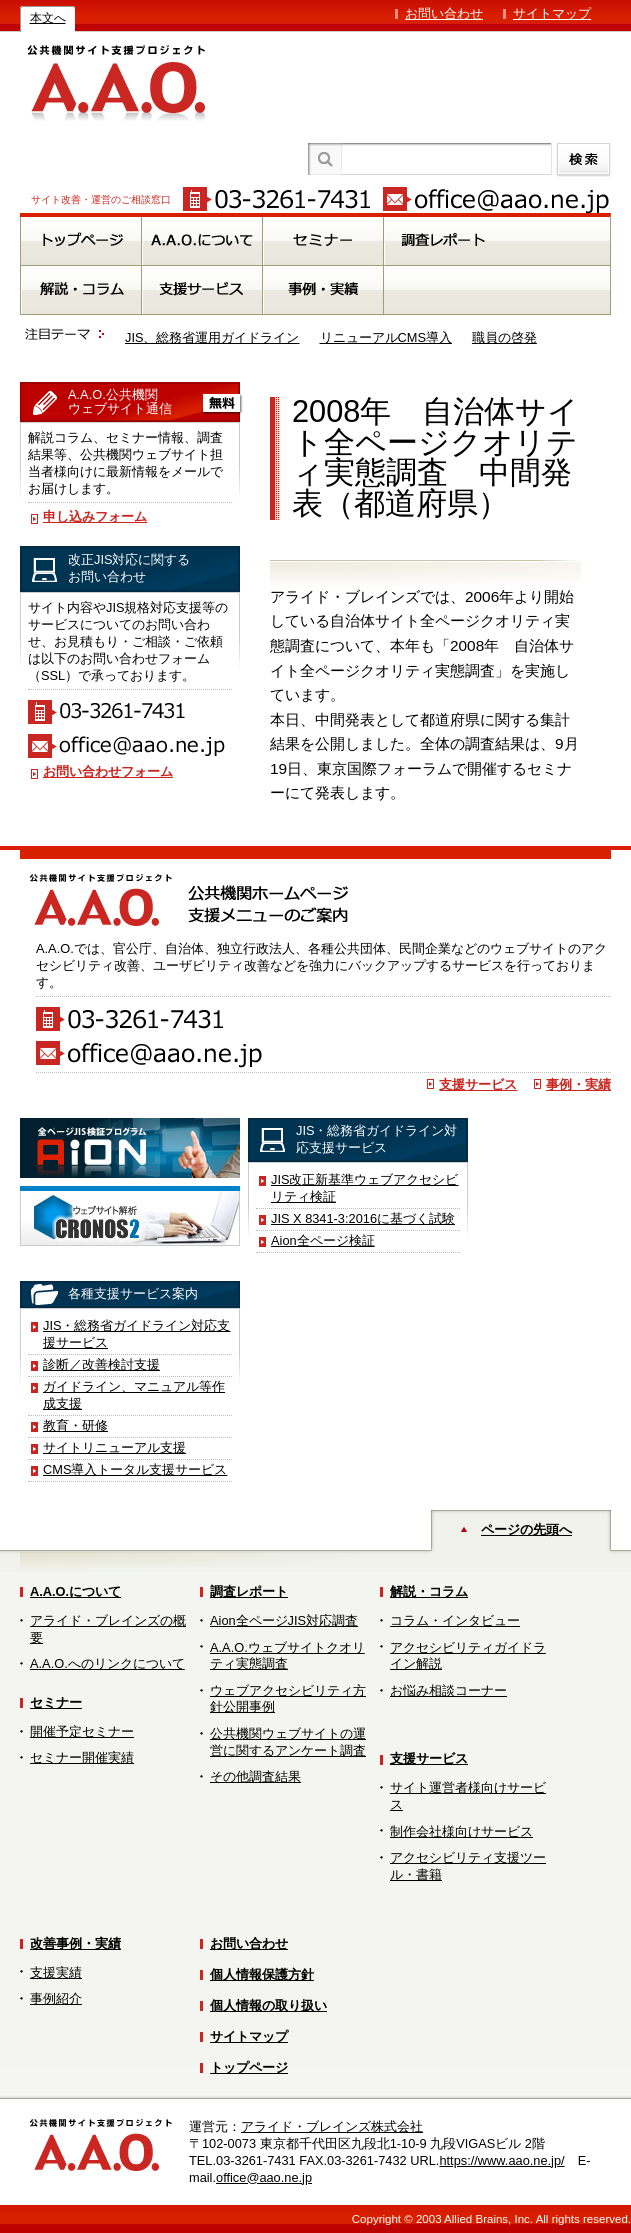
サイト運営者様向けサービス (468, 1796)
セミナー (56, 1702)
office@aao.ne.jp (264, 2177)
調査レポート (249, 1591)
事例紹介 (56, 1998)
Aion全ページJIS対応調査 (284, 1620)
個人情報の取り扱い (268, 2005)
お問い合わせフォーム (108, 771)
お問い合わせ (444, 13)
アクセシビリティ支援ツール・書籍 (468, 1866)
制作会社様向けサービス (461, 1831)
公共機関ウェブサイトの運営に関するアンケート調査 (288, 1742)
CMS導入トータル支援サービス (135, 1469)
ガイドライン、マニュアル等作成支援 (134, 1395)
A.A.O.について (75, 1591)
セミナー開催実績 (82, 1757)
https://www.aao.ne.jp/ (501, 2160)
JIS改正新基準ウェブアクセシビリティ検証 (365, 1188)
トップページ (249, 2067)
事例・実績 (578, 1084)
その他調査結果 (255, 1776)
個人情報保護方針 (262, 1974)
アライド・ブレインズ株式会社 (332, 2126)
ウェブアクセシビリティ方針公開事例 (288, 1699)
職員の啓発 (504, 337)
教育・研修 (75, 1425)
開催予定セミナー (82, 1731)
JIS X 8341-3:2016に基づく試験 (363, 1218)
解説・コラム (429, 1591)
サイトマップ (552, 13)
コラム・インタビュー (455, 1620)
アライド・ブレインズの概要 (108, 1629)
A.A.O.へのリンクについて (107, 1663)
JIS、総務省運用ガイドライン (212, 337)
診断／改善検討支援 (101, 1364)
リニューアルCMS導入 (386, 337)
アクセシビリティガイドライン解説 (468, 1656)
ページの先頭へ (526, 1529)
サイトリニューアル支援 (114, 1447)
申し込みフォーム (95, 516)
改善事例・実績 (75, 1943)
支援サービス (478, 1084)
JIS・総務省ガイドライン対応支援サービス (137, 1334)
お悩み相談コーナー (448, 1690)
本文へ (48, 18)
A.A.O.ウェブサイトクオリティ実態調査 (287, 1656)
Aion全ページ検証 (323, 1240)
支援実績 (56, 1972)
